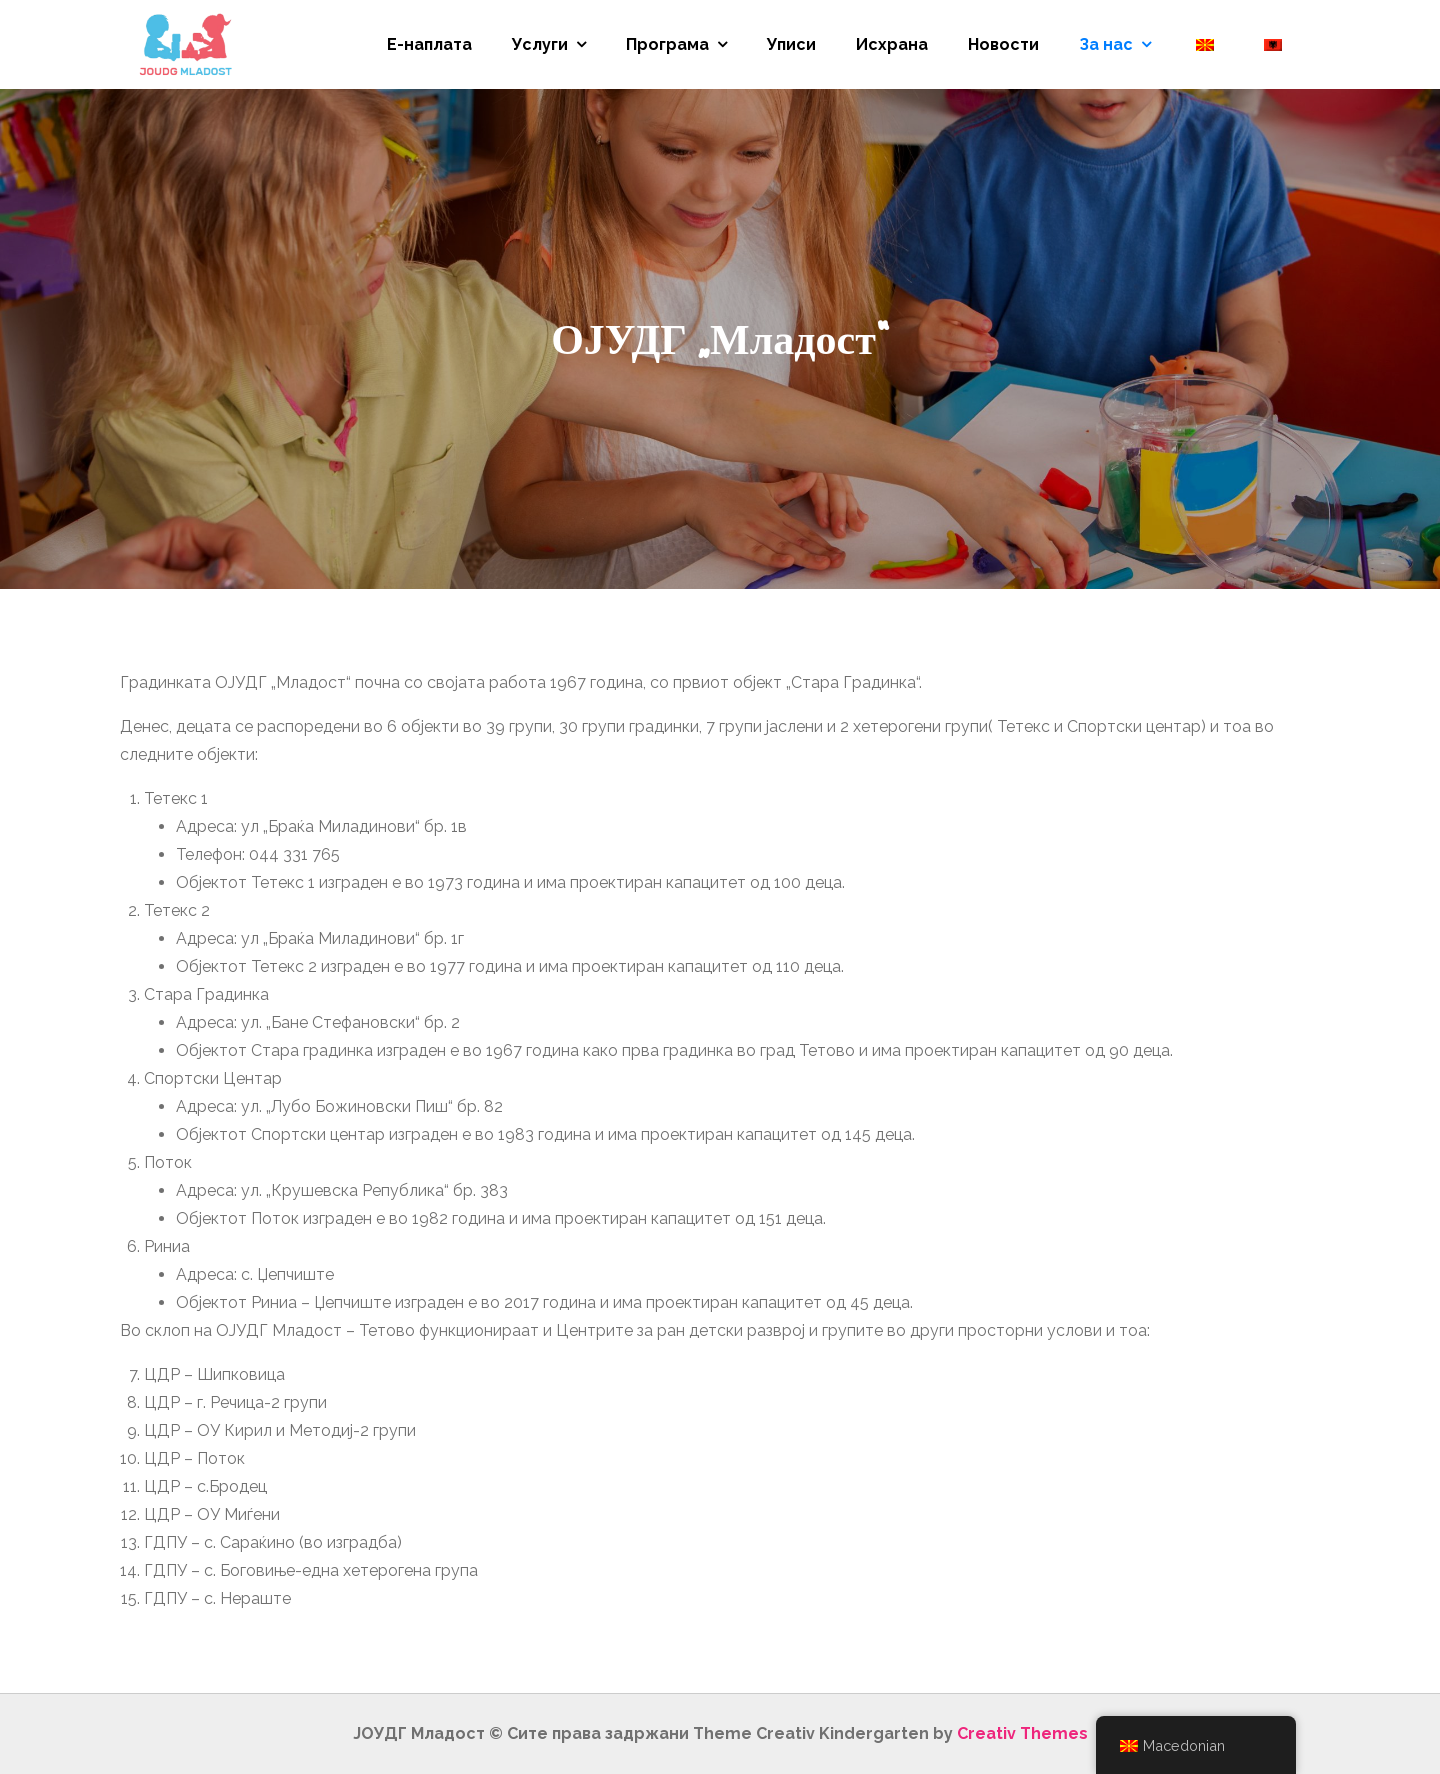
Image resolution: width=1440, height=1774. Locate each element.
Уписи (791, 44)
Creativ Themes (1022, 1733)
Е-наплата (429, 44)
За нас (1106, 44)
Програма (667, 44)
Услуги (540, 44)
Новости (1003, 44)
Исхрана (892, 44)
